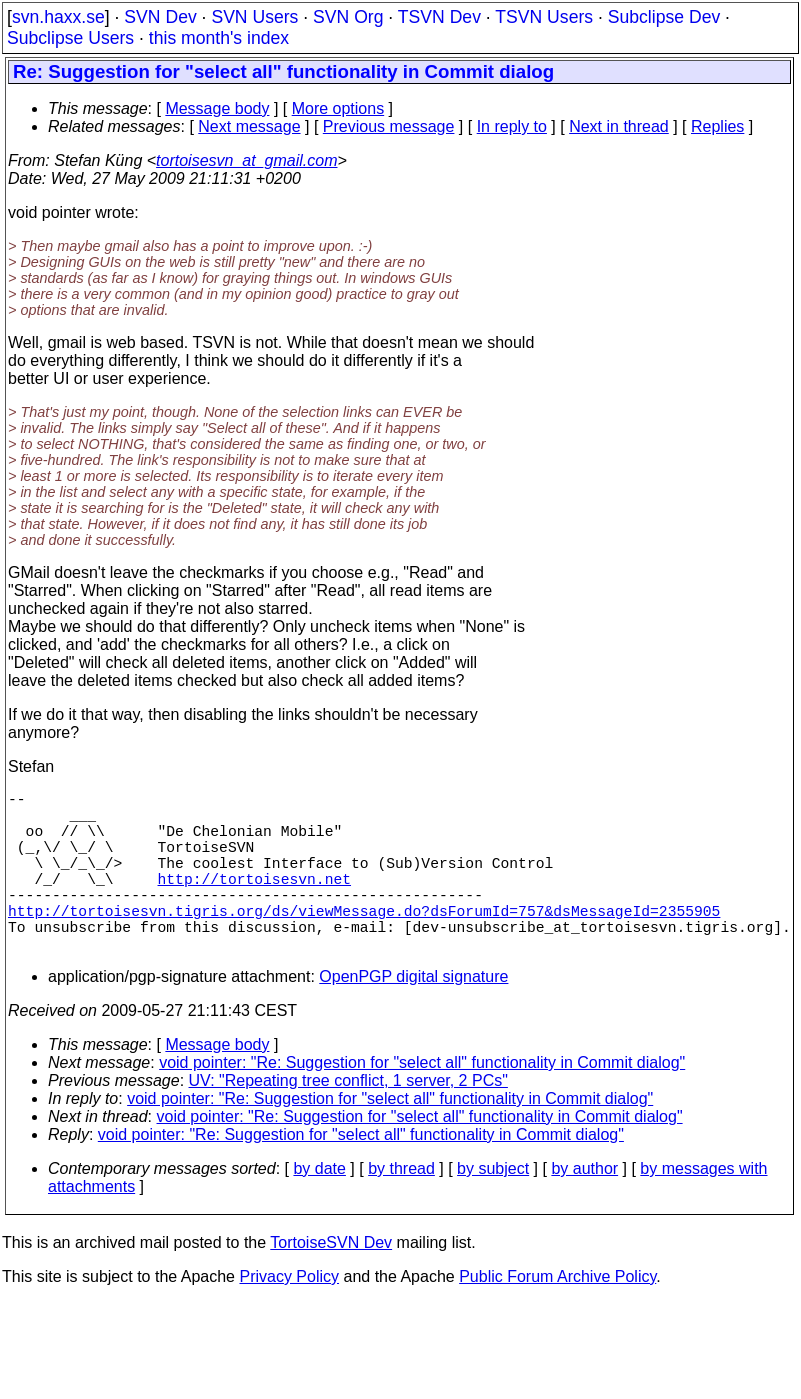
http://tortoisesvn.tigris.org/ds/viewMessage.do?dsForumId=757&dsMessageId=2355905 (364, 942)
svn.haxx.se (58, 17)
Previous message (389, 126)
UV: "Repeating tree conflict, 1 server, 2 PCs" (348, 1120)
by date (319, 1208)
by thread (401, 1208)
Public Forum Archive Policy (557, 1316)
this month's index (219, 38)
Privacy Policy (289, 1316)
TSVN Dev (439, 17)
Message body (217, 108)
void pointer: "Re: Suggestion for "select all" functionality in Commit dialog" (422, 1102)
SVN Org (348, 17)
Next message (249, 126)
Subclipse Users (70, 38)
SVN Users (254, 17)
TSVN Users (544, 17)
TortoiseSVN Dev (331, 1282)
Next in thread (619, 126)
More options (338, 108)
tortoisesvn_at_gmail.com (246, 160)
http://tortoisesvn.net (254, 902)
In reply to (512, 126)
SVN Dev (160, 17)
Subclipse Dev (664, 17)
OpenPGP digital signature (413, 1016)
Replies (717, 126)
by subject (493, 1208)
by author (584, 1208)
